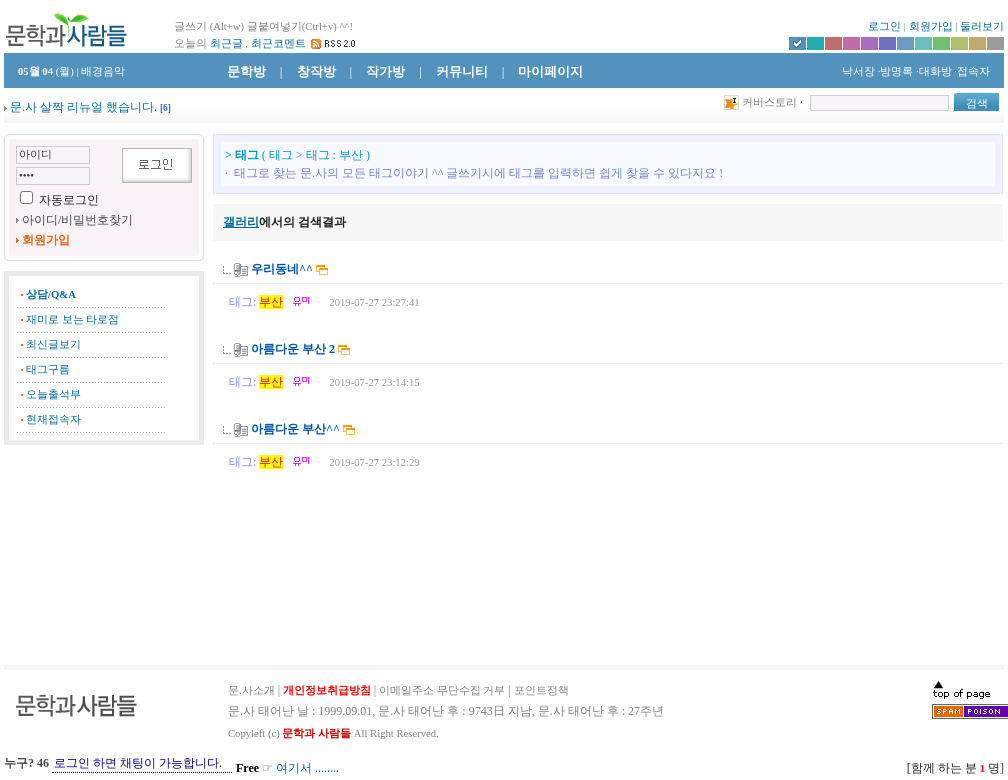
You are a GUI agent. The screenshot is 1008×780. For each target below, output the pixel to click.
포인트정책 (541, 690)
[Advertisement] (104, 555)
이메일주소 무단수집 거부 (442, 690)
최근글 (226, 43)
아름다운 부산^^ (295, 429)
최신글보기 (53, 344)
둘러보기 (982, 26)
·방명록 (896, 71)
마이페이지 (550, 71)
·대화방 (934, 71)
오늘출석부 (53, 394)
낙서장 (857, 71)
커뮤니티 (462, 71)
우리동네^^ (282, 269)
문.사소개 (251, 690)
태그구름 (48, 369)
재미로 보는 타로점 (72, 319)
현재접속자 (53, 419)
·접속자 (972, 71)
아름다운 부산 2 (293, 349)
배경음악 (103, 71)
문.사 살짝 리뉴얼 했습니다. (83, 107)
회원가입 (931, 26)
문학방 (246, 71)
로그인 (884, 26)
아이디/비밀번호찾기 (77, 220)
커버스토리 (769, 102)
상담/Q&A (51, 294)
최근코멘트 (278, 43)
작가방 (385, 71)
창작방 (316, 71)
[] (165, 108)
